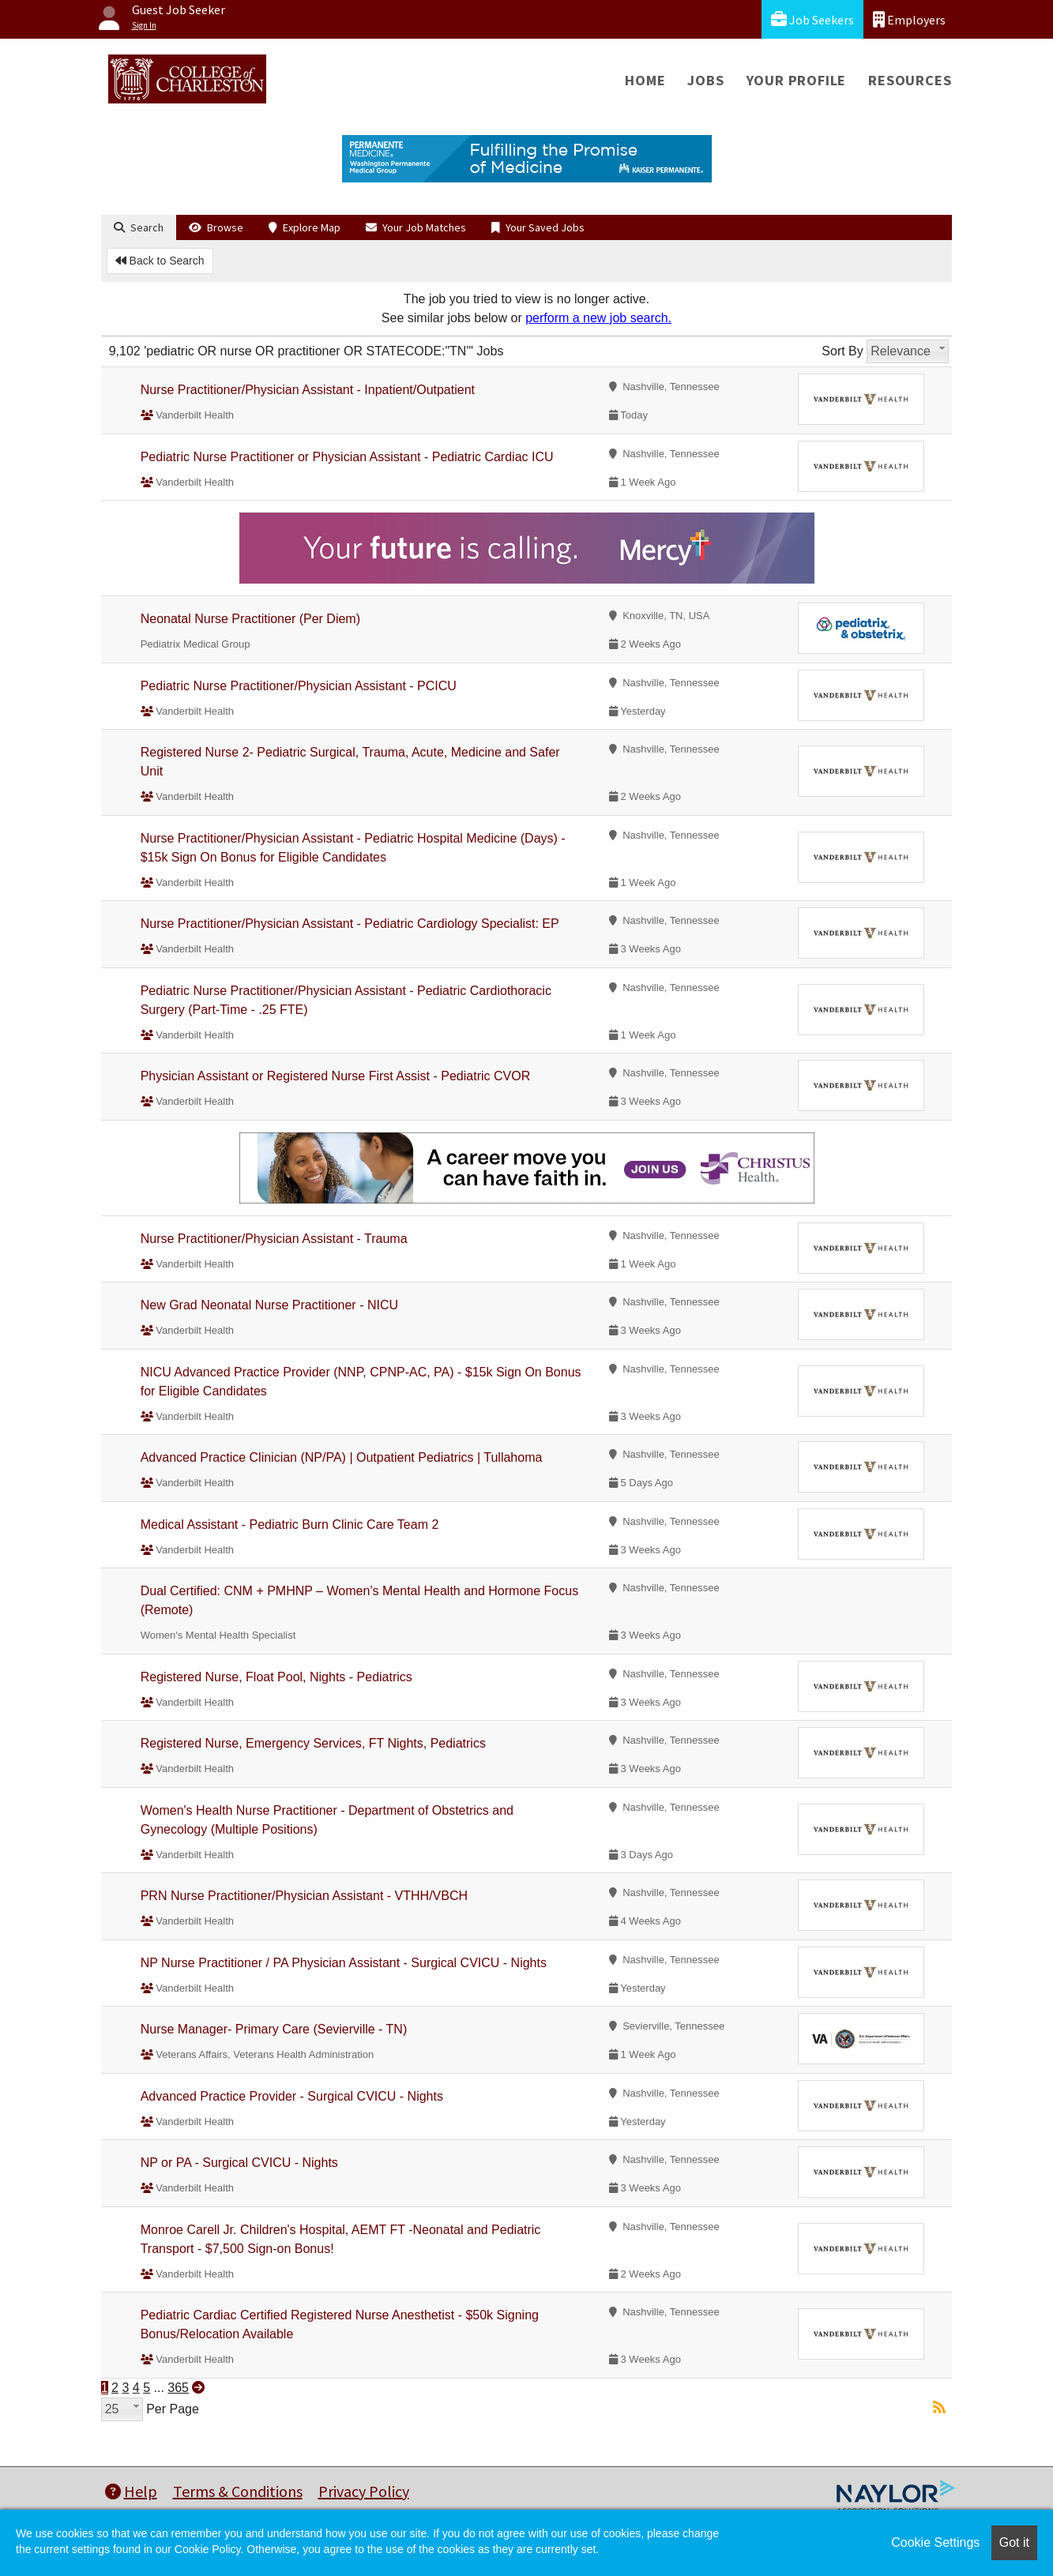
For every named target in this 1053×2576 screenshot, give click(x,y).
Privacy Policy (363, 2491)
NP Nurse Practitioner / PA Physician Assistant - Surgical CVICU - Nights (344, 1963)
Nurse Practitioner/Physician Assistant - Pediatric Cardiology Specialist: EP (350, 923)
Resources (909, 80)
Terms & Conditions (238, 2491)
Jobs (705, 80)
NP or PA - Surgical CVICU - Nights (239, 2162)
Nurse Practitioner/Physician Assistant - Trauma (274, 1238)
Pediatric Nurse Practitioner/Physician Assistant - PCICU (299, 686)
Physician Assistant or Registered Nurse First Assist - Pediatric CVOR (336, 1076)
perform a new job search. (598, 318)
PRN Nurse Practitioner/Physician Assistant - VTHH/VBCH (304, 1895)
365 (178, 2387)
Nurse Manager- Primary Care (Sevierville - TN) (274, 2029)
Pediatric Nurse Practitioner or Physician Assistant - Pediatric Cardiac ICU (347, 457)
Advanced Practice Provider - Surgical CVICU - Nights (292, 2096)
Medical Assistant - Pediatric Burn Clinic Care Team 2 (290, 1524)
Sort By (842, 351)
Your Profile (797, 80)
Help (131, 2491)
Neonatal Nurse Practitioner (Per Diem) (250, 618)
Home (645, 80)
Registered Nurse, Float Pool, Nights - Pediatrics (276, 1677)
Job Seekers (812, 19)
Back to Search (160, 260)
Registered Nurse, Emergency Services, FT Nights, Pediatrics (313, 1743)
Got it (1014, 2542)
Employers (909, 19)
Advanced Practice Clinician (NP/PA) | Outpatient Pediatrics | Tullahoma (342, 1457)
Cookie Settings (935, 2542)
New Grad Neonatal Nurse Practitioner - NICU (269, 1305)
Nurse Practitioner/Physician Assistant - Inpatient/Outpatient (308, 389)
